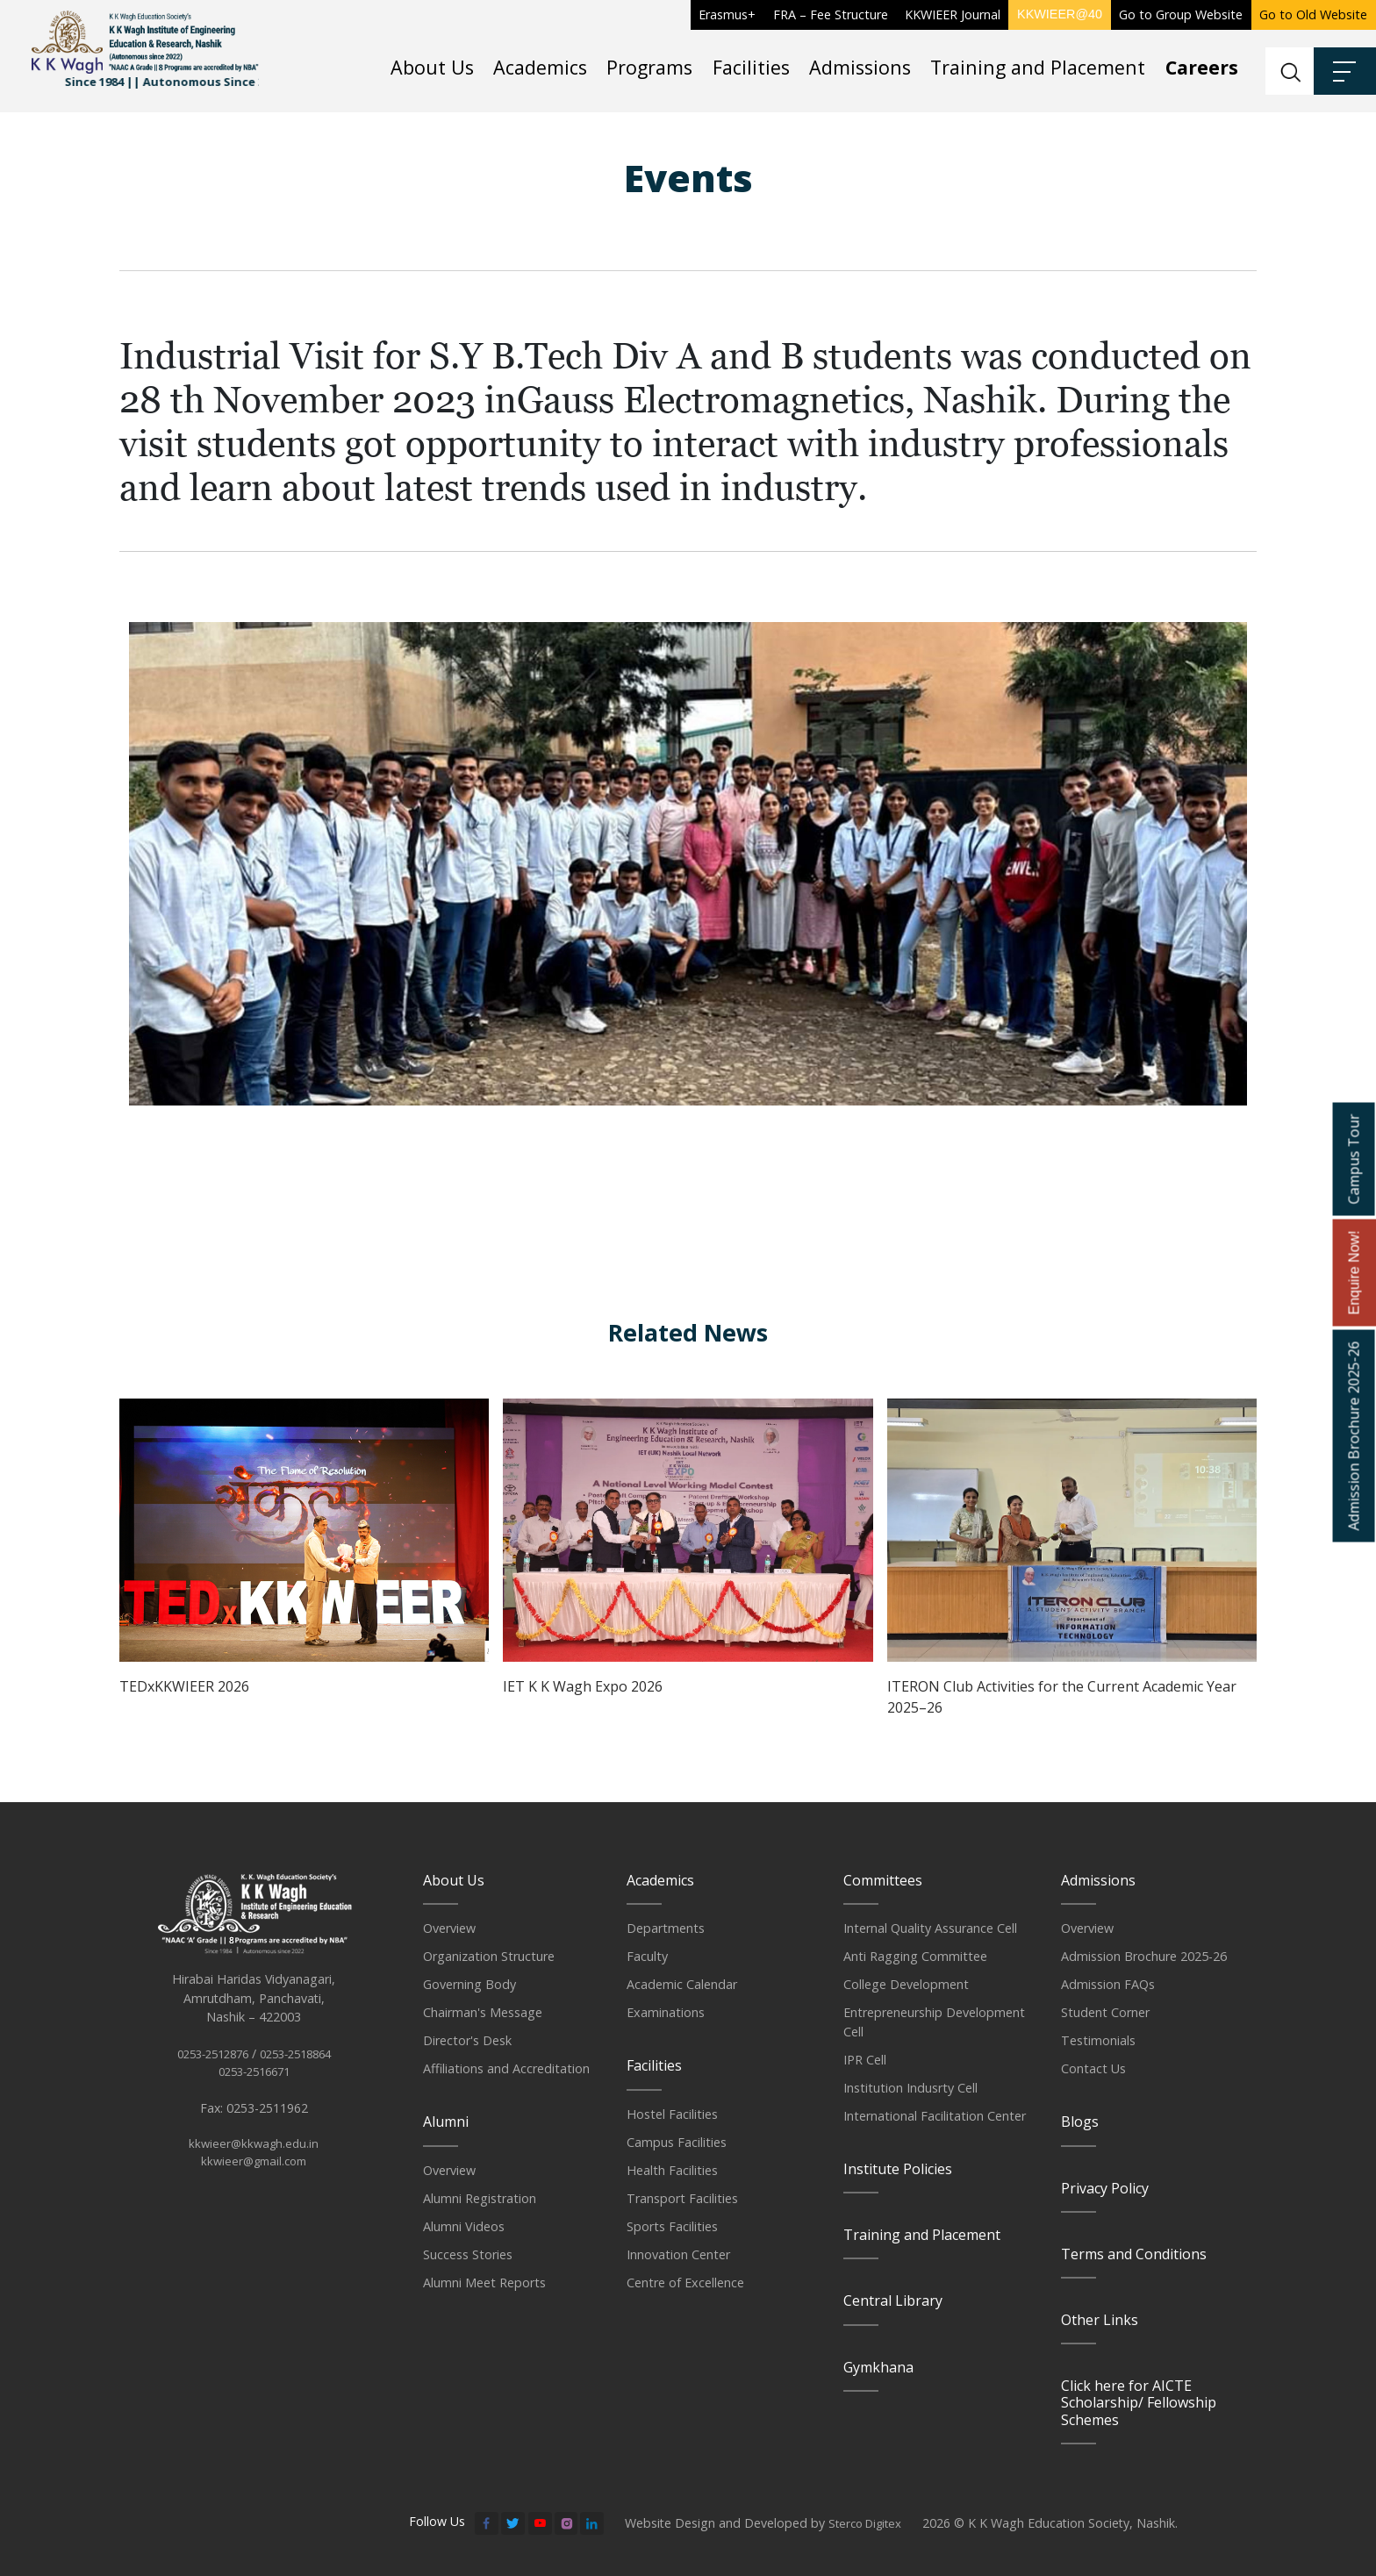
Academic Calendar (682, 1983)
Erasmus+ (727, 14)
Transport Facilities (682, 2197)
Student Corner (1105, 2011)
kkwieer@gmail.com (254, 2185)
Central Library (892, 2299)
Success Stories (467, 2253)
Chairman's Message (482, 2011)
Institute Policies (897, 2168)
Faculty (647, 1955)
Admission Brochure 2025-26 (1144, 1955)
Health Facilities (672, 2169)
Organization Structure (489, 1955)
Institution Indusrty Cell (910, 2087)
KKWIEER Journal (952, 14)
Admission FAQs (1108, 1983)
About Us (432, 67)
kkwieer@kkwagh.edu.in (253, 2166)
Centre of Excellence (685, 2281)
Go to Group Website (1181, 14)
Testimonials (1098, 2039)
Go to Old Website (1313, 14)
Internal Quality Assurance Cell (930, 1927)
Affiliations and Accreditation (506, 2067)
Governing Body (469, 1983)
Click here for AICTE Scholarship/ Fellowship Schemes (1138, 2401)
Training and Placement (1037, 67)
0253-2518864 (300, 2073)
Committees (882, 1879)
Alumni (446, 2120)
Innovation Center (678, 2253)
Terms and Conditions (1134, 2253)
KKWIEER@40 (1059, 14)
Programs (649, 67)
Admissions (860, 67)
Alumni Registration (479, 2197)
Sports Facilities (672, 2225)
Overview (449, 1927)
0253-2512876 (207, 2073)
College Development (906, 1983)
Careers (1201, 67)
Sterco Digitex (868, 2522)
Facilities (751, 67)
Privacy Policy (1105, 2187)
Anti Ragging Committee (915, 1955)
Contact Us (1093, 2067)
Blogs (1080, 2120)
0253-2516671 (254, 2092)
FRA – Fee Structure (830, 14)
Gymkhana (878, 2366)
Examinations (666, 2011)
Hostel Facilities (672, 2113)
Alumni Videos (464, 2225)
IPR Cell (864, 2058)
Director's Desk (467, 2039)
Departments (666, 1927)
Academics (540, 67)
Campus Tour (1353, 1158)
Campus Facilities (677, 2141)
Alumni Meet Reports (484, 2281)
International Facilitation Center (934, 2115)
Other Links (1099, 2319)
